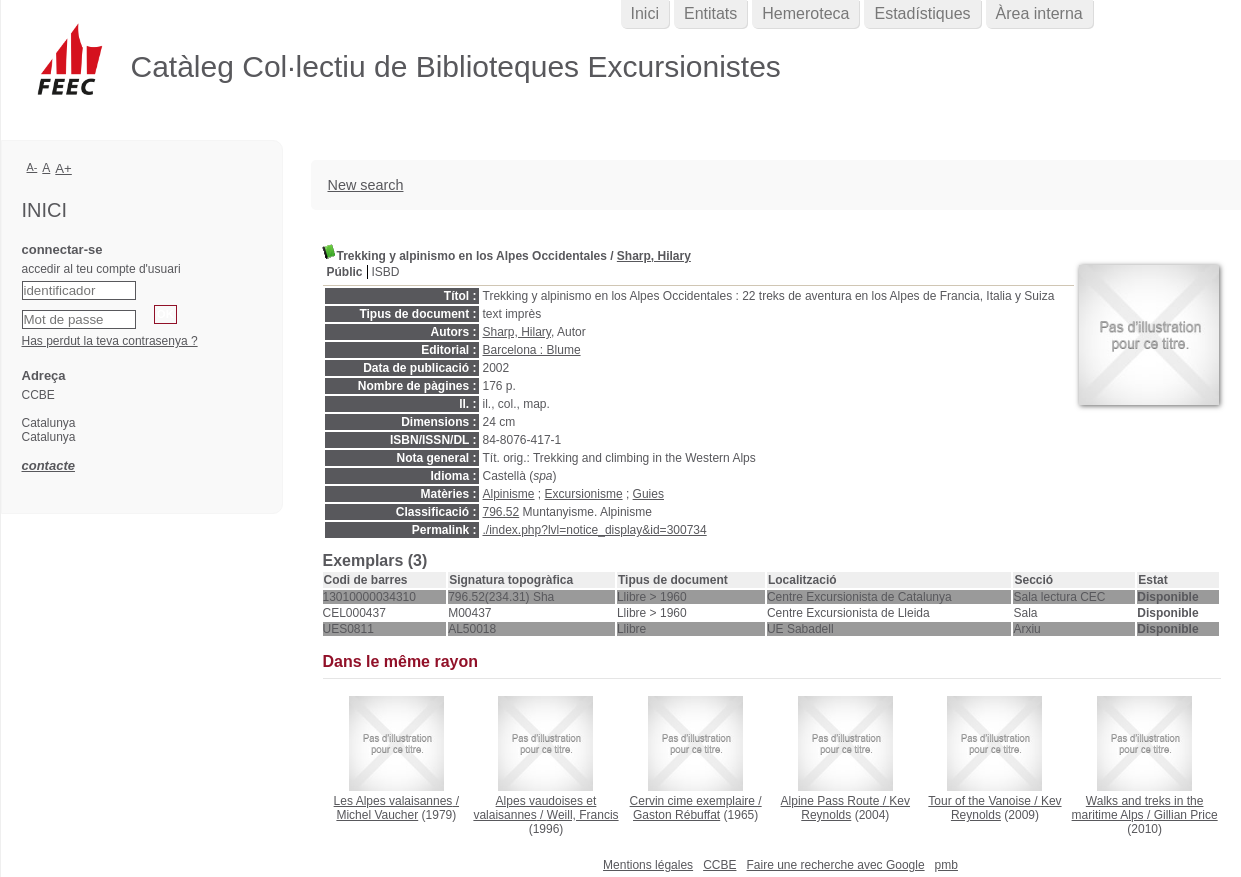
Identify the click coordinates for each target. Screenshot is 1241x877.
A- (32, 167)
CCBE (719, 865)
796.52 (501, 512)
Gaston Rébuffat (676, 815)
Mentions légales (648, 865)
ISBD (386, 272)
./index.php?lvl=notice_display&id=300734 (595, 530)
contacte (48, 465)
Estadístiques (922, 13)
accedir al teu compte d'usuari (101, 269)
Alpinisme (509, 494)
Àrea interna (1039, 13)
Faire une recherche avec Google (835, 865)
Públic (345, 272)
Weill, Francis (583, 815)
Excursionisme (584, 494)
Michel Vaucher (377, 815)
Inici (645, 13)
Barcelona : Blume (532, 350)
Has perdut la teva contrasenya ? (110, 341)
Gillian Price (1186, 815)
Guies (648, 494)
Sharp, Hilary (654, 256)
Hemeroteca (805, 13)
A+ (63, 168)
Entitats (710, 13)
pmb (946, 865)
